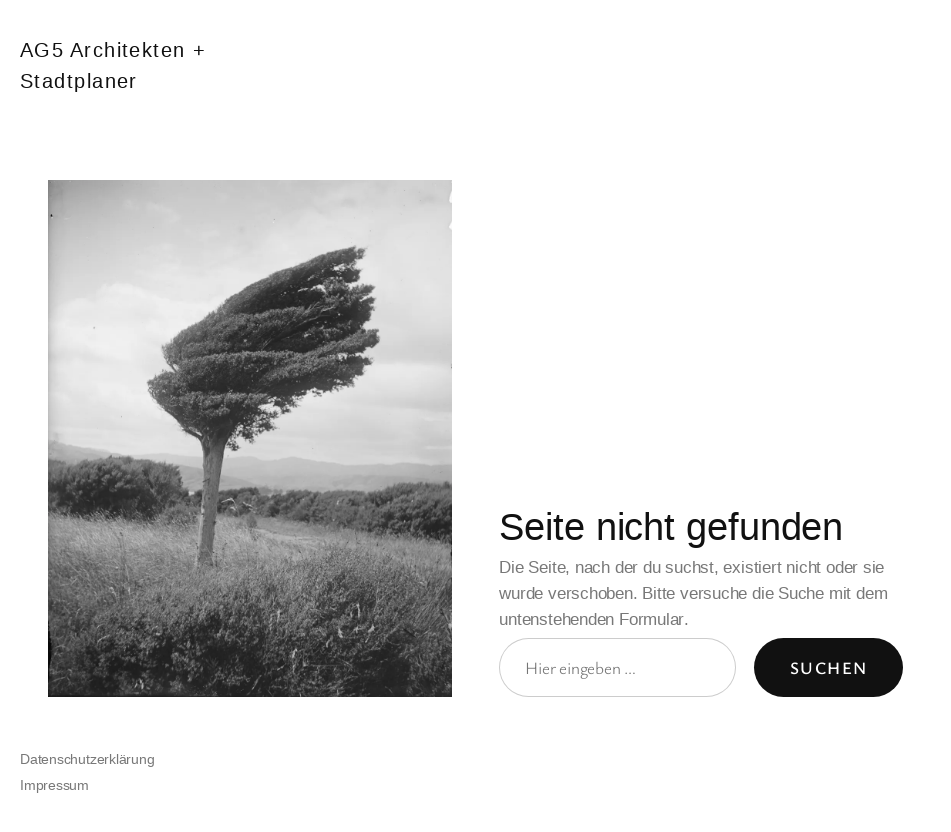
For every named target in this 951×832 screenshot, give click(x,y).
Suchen (829, 667)
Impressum (54, 785)
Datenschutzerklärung (87, 759)
